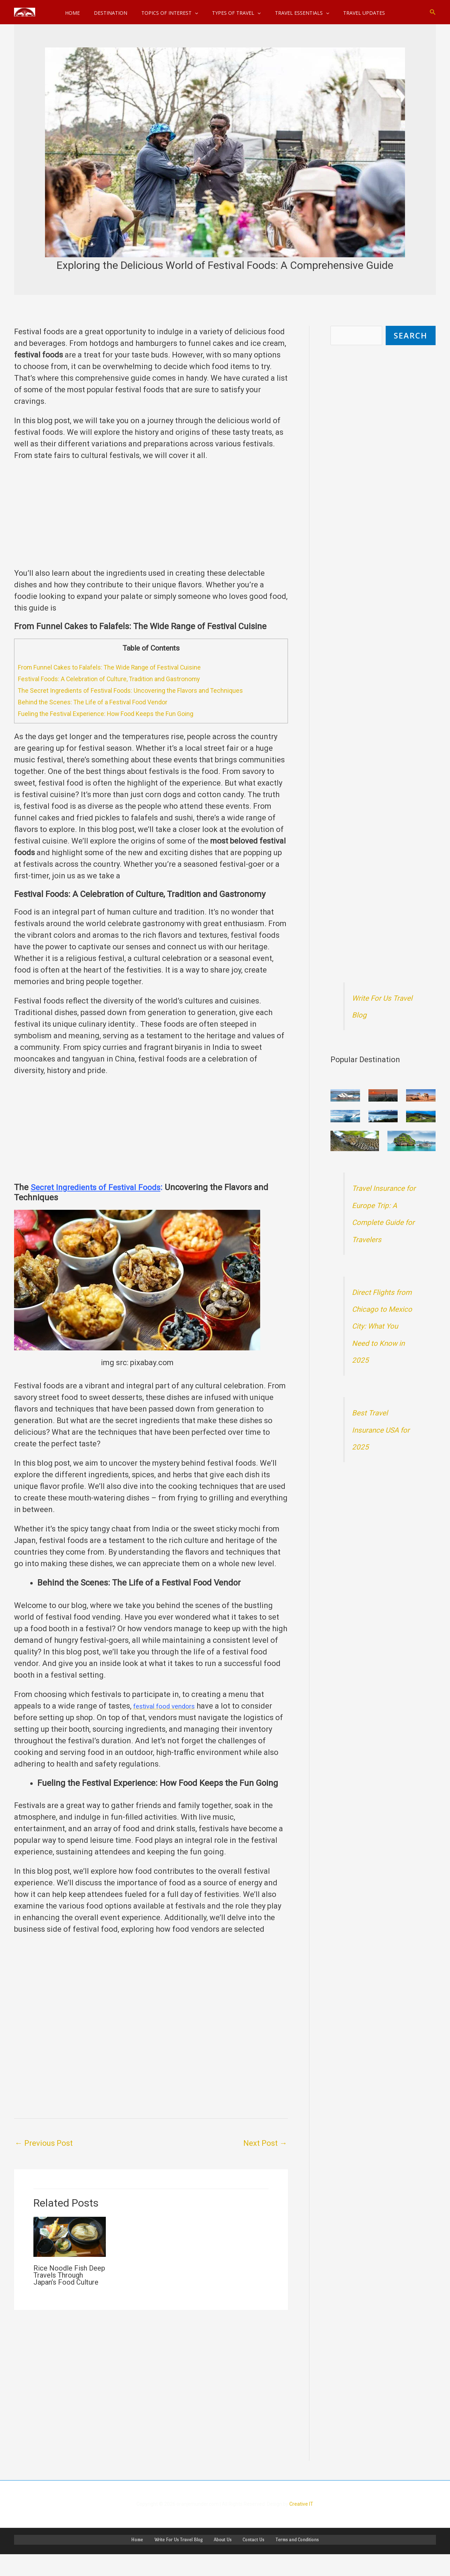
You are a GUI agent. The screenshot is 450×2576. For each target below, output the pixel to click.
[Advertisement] (151, 518)
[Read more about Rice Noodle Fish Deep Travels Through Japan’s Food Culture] (69, 2236)
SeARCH (411, 336)
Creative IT (301, 2523)
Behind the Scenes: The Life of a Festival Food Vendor (105, 702)
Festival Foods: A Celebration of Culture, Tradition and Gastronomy (125, 678)
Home (149, 2559)
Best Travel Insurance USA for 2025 (379, 1449)
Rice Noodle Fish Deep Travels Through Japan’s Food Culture (69, 2275)
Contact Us (247, 2559)
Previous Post (44, 2143)
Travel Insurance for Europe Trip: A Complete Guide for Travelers (383, 1224)
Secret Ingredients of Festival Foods (98, 1187)
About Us (223, 2559)
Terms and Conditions (285, 2559)
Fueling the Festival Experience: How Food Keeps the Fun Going (119, 713)
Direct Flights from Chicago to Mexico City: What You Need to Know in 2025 (382, 1345)
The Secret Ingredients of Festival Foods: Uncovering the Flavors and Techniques (148, 690)
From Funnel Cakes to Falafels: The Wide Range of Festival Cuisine (125, 667)
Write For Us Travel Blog (184, 2559)
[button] (433, 12)
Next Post (265, 2143)
